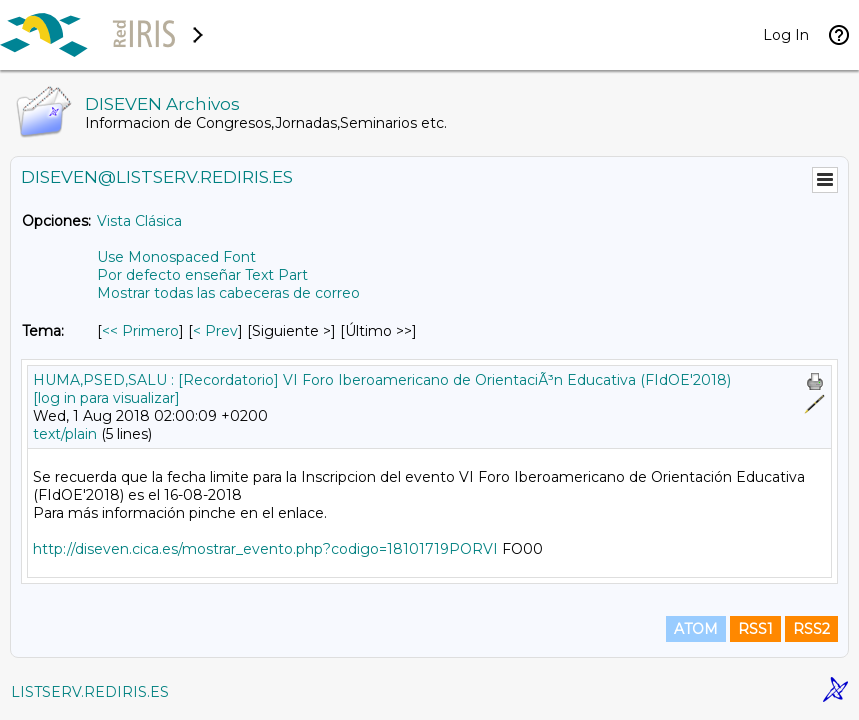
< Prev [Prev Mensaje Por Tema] (215, 331)
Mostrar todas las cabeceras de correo (228, 293)
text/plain (65, 434)
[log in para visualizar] (106, 398)
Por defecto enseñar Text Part (202, 275)
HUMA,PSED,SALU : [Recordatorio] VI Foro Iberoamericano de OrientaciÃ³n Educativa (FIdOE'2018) (382, 380)
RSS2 (811, 629)
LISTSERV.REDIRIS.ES (90, 692)
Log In (786, 35)
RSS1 (755, 629)
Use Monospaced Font (176, 257)
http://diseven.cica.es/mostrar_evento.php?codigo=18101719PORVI (265, 549)
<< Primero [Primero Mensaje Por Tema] (140, 331)
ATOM (696, 629)
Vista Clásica (139, 221)
